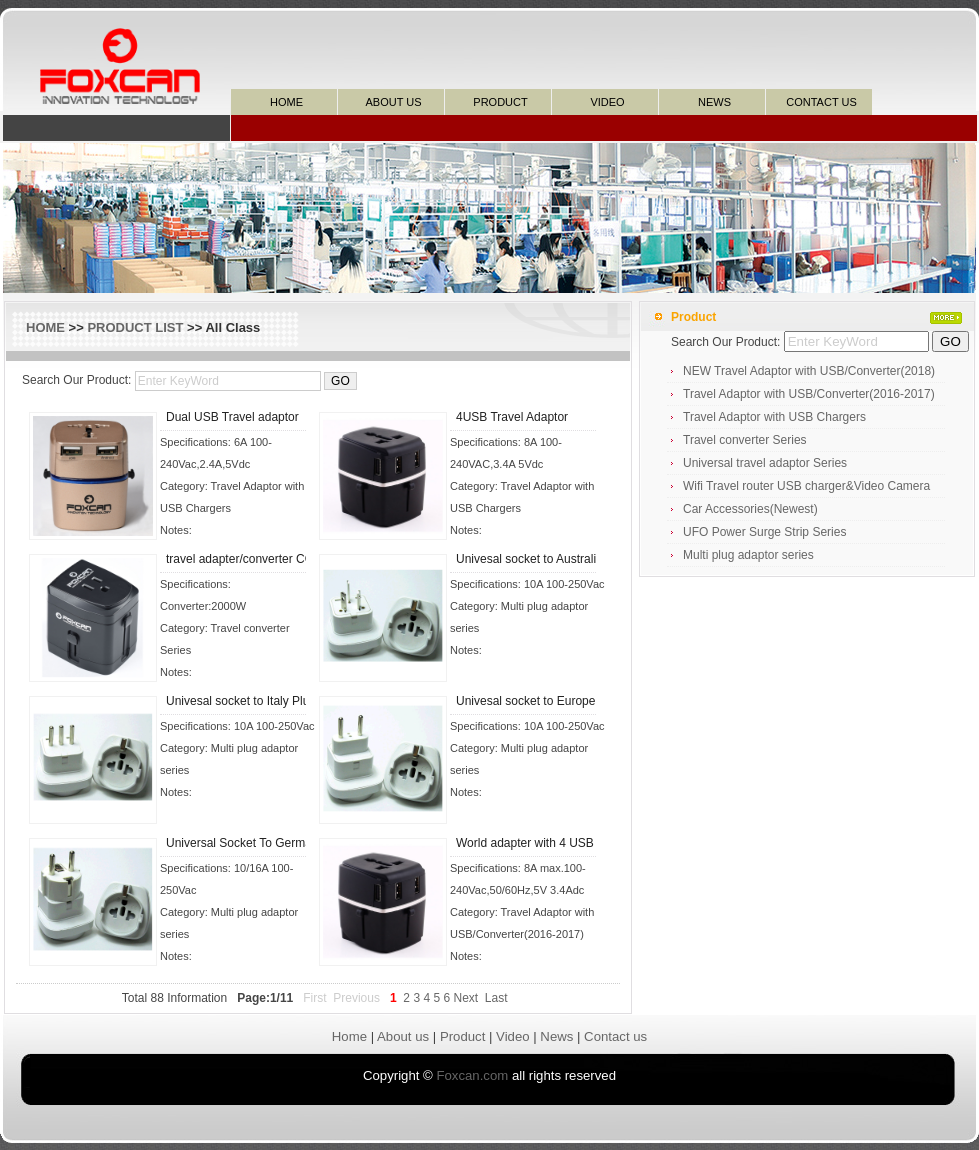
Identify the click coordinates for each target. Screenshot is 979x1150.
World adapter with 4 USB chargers (550, 843)
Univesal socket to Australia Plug (543, 559)
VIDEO (607, 102)
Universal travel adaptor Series (765, 463)
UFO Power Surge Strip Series (764, 532)
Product (462, 1036)
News (556, 1036)
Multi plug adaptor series (748, 555)
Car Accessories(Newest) (750, 509)
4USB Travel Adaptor (512, 417)
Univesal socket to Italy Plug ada (252, 701)
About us (403, 1036)
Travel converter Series (745, 440)
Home (349, 1036)
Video (513, 1036)
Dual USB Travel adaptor (232, 417)
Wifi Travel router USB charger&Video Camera (806, 486)
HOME (286, 102)
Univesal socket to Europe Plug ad (547, 701)
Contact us (615, 1036)
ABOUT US (393, 102)
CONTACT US (821, 102)
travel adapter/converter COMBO (253, 559)
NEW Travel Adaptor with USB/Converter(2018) (809, 371)
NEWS (714, 102)
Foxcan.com (472, 1075)
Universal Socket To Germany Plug (259, 843)
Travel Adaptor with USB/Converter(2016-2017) (809, 394)
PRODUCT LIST (135, 327)
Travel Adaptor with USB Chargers (774, 417)
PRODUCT (500, 102)
